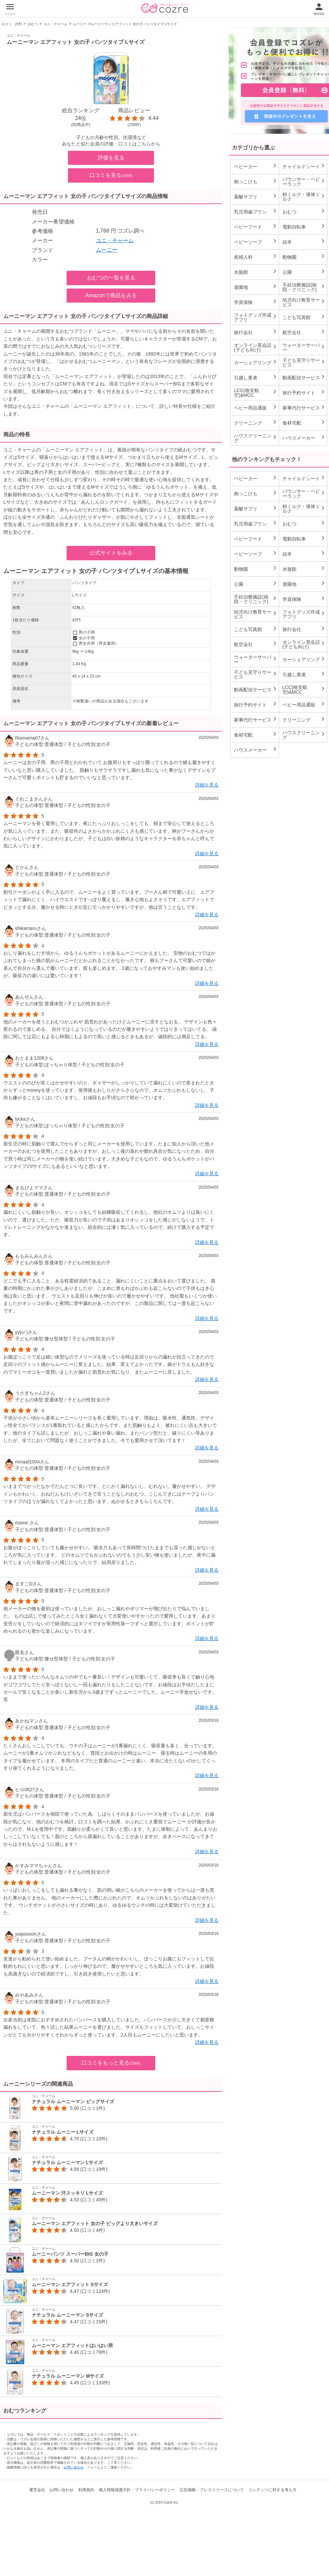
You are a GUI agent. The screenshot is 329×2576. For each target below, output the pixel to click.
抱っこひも (255, 181)
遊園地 (255, 287)
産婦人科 (255, 257)
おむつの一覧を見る (111, 277)
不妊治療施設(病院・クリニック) (304, 287)
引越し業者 (255, 377)
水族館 (255, 272)
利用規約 (86, 2490)
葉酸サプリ (255, 196)
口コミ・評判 (12, 24)
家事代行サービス (304, 407)
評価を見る (111, 158)
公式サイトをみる (111, 553)
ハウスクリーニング (255, 438)
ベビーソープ (255, 242)
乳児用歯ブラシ (255, 211)
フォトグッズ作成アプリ (255, 317)
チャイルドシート (304, 166)
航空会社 (304, 332)
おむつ (33, 24)
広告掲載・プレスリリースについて (212, 2490)
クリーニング (255, 423)
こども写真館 (304, 317)
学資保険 (255, 302)
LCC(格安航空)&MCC (255, 393)
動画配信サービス (304, 377)
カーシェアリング (255, 362)
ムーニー (79, 24)
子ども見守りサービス (304, 363)
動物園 (304, 257)
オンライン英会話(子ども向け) (255, 347)
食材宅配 (304, 423)
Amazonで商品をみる (111, 295)
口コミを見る (111, 175)
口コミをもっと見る (111, 2063)
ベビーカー (255, 166)
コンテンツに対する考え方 (272, 2490)
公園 (304, 272)
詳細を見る (207, 785)
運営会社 (37, 2490)
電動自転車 (304, 227)
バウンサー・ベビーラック (304, 182)
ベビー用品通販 (255, 407)
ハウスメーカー (304, 438)
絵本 (304, 242)
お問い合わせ (74, 2467)
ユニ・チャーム (55, 24)
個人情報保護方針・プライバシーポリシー (137, 2490)
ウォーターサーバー (304, 347)
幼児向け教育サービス (304, 302)
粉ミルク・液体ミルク (304, 197)
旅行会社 (255, 332)
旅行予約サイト (304, 392)
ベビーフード (255, 227)
